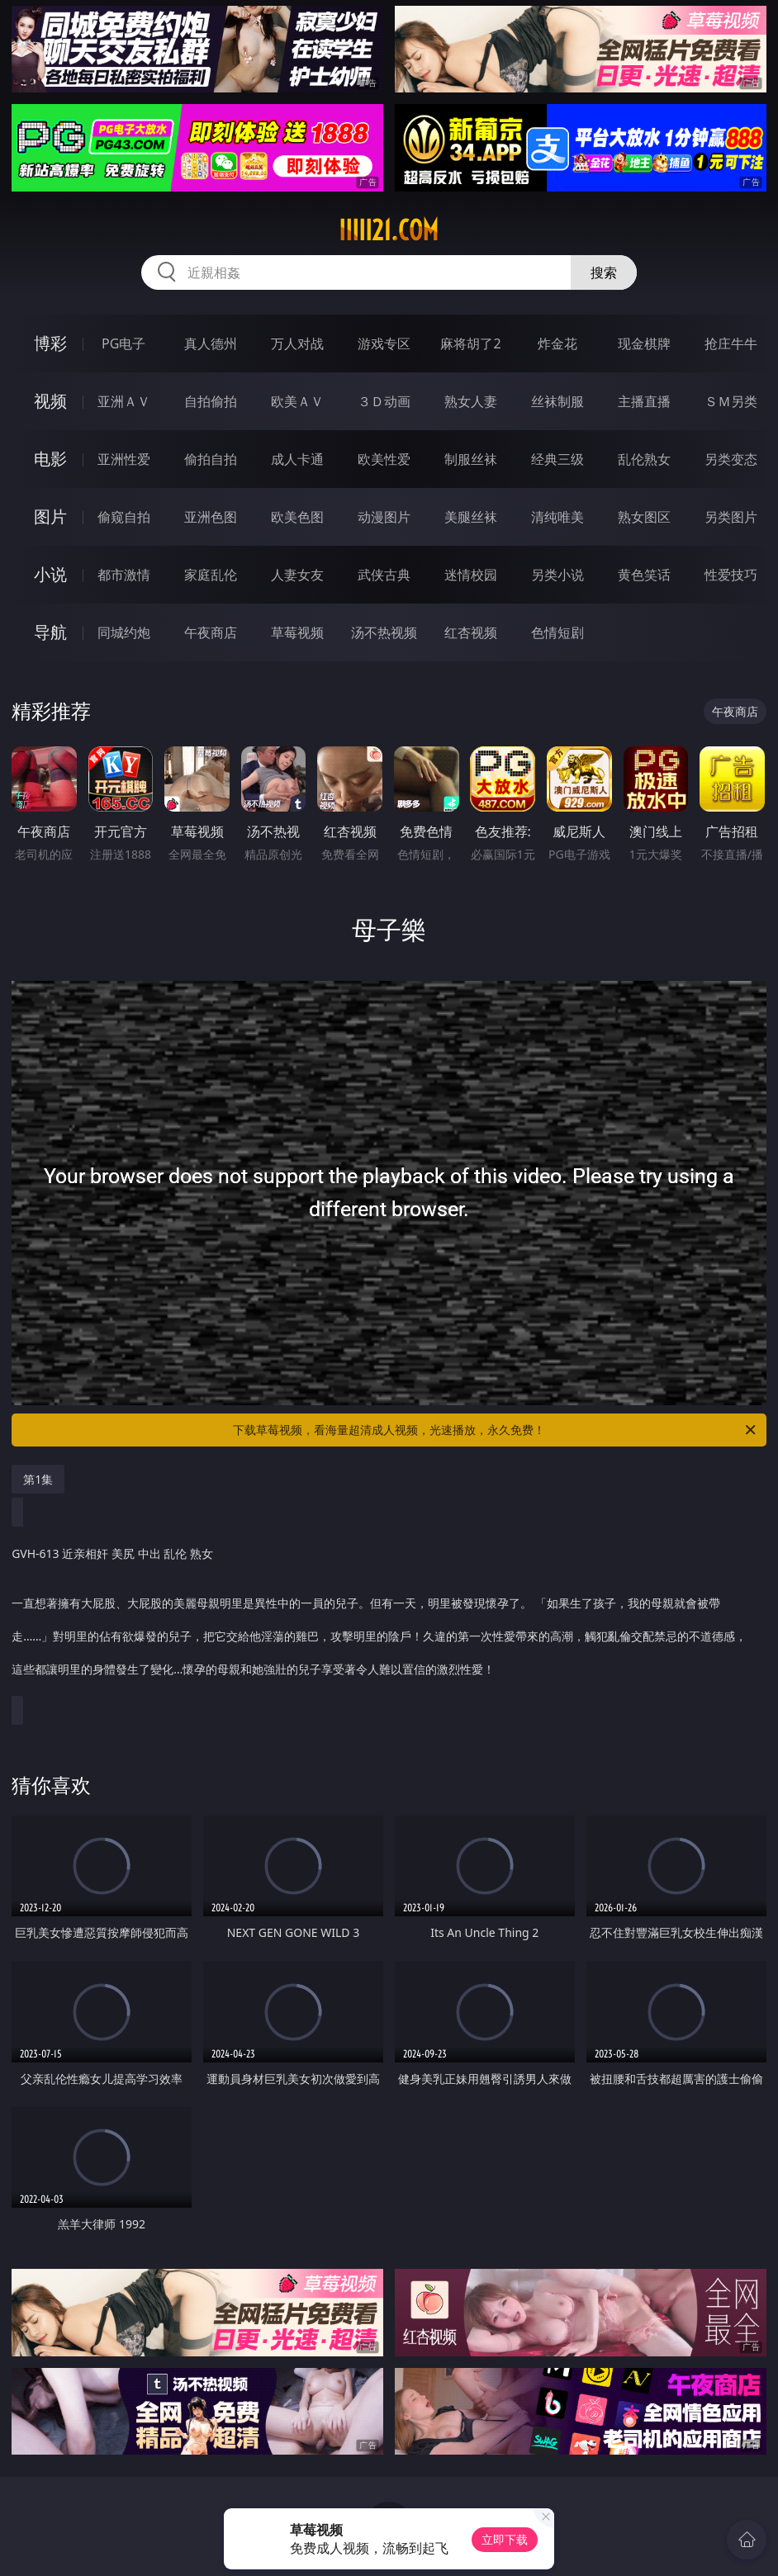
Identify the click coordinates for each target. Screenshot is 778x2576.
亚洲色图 (210, 517)
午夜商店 (210, 632)
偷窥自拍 (123, 517)
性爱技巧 (730, 575)
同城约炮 (123, 632)
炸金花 (557, 343)
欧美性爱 (384, 459)
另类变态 (730, 459)
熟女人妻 (470, 401)
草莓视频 (297, 632)
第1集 (38, 1479)
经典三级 (557, 459)
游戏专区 (384, 343)
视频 (50, 401)
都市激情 (123, 575)
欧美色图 (297, 517)
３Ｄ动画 (384, 401)
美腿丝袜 (470, 517)
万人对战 (297, 343)
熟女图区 (644, 517)
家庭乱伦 (210, 575)
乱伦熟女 (644, 459)
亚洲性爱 (123, 459)
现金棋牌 (644, 343)
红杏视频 (470, 632)
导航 (50, 632)
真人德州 (210, 343)
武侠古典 (384, 575)
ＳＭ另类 (730, 401)
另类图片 (730, 517)
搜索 (604, 272)
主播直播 (644, 401)
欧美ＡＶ (297, 401)
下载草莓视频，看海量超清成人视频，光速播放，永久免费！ (495, 1430)
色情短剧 (557, 632)
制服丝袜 (470, 459)
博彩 (50, 343)
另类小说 (557, 575)
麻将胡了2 (470, 343)
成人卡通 (297, 459)
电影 (50, 458)
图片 (50, 516)
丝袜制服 (557, 401)
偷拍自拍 (210, 459)
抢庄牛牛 (730, 343)
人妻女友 (297, 575)
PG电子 (123, 343)
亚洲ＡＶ (123, 401)
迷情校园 (470, 575)
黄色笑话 (644, 575)
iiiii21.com (389, 230)
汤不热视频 (384, 632)
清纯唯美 (557, 517)
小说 (50, 574)
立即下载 (505, 2539)
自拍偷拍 (210, 401)
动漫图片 (384, 517)
